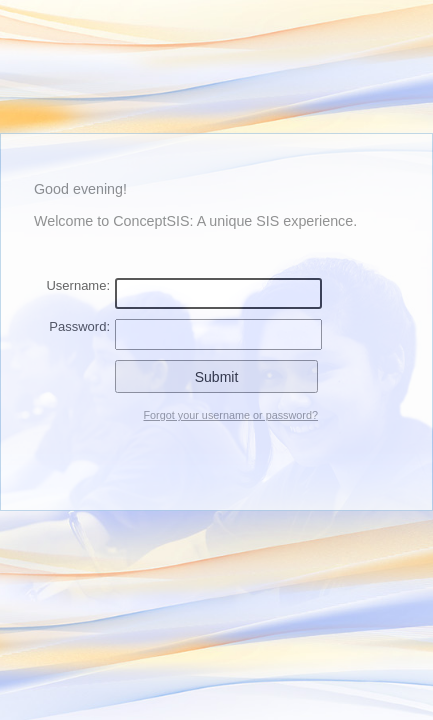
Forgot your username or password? (230, 415)
